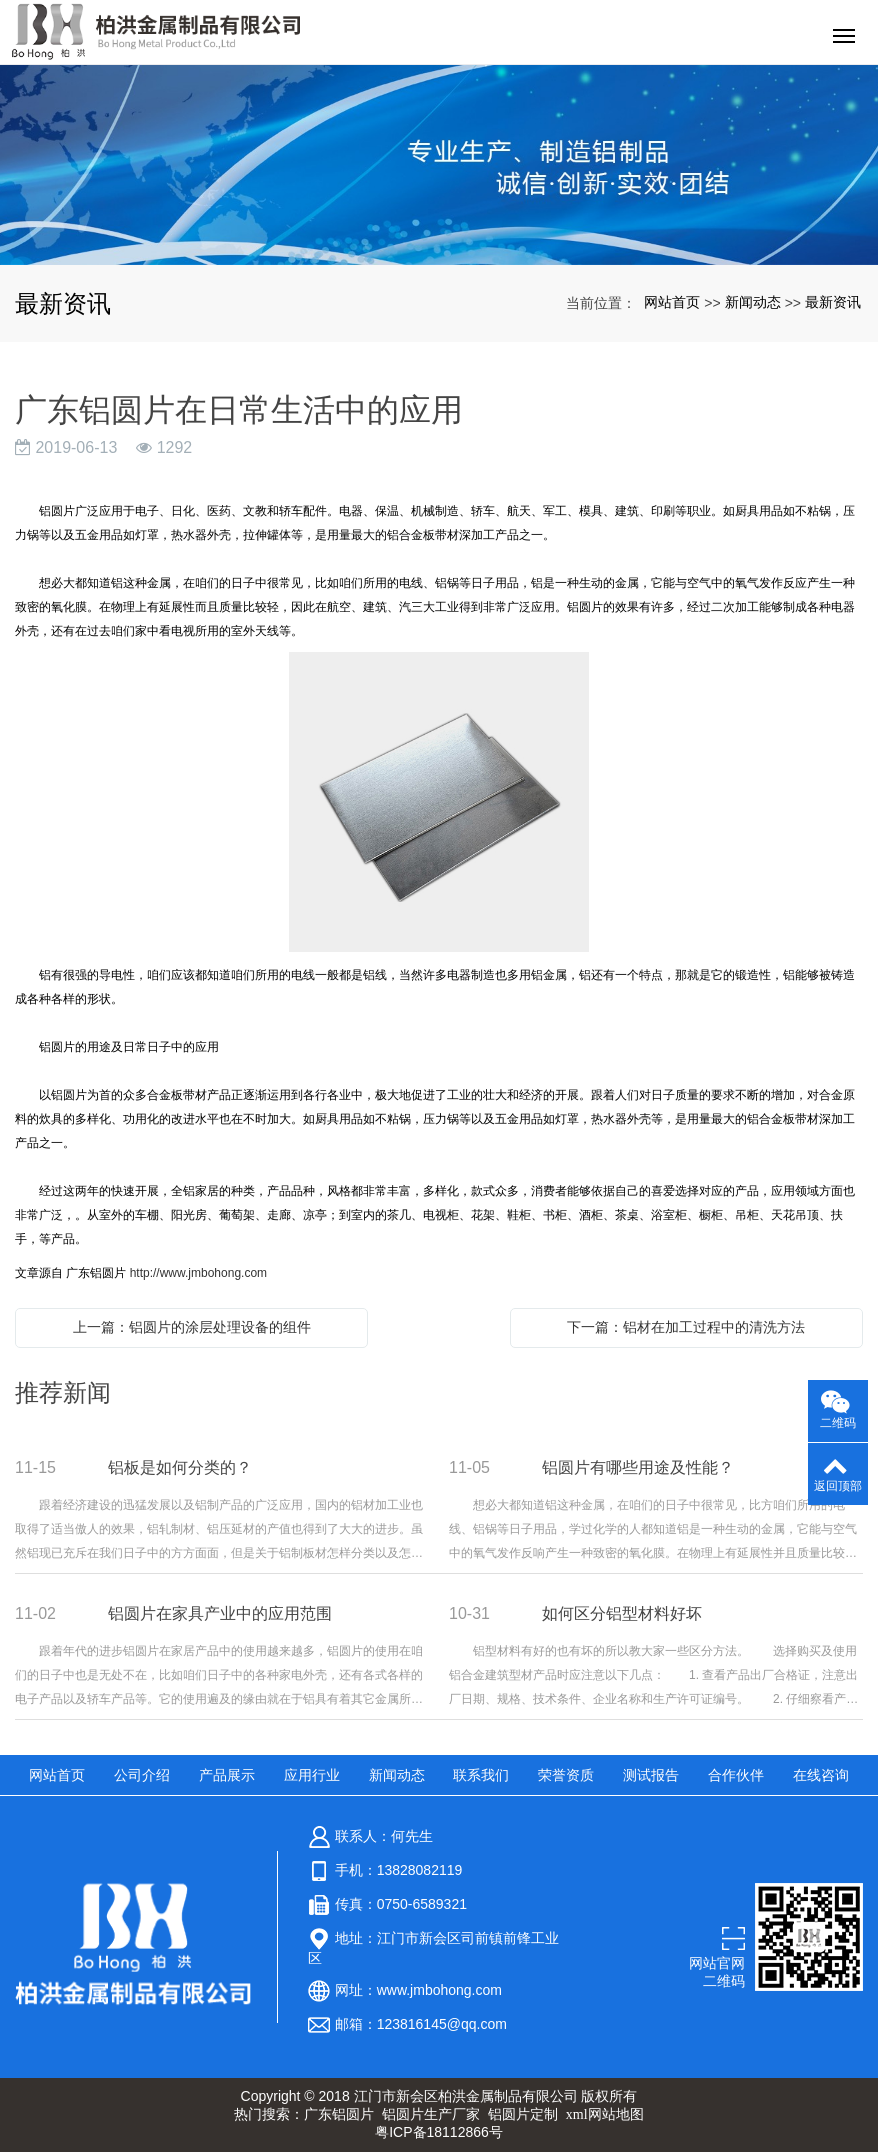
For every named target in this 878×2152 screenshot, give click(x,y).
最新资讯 (833, 302)
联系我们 (481, 1775)
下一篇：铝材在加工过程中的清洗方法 (686, 1327)
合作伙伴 (736, 1775)
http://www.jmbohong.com (198, 1273)
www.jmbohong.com (439, 1990)
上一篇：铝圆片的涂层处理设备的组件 (192, 1327)
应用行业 (312, 1775)
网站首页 (672, 302)
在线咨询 (821, 1775)
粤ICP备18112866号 (439, 2132)
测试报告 (651, 1775)
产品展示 (227, 1775)
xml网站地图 (605, 2114)
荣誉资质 (566, 1775)
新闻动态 (753, 302)
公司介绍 (142, 1775)
